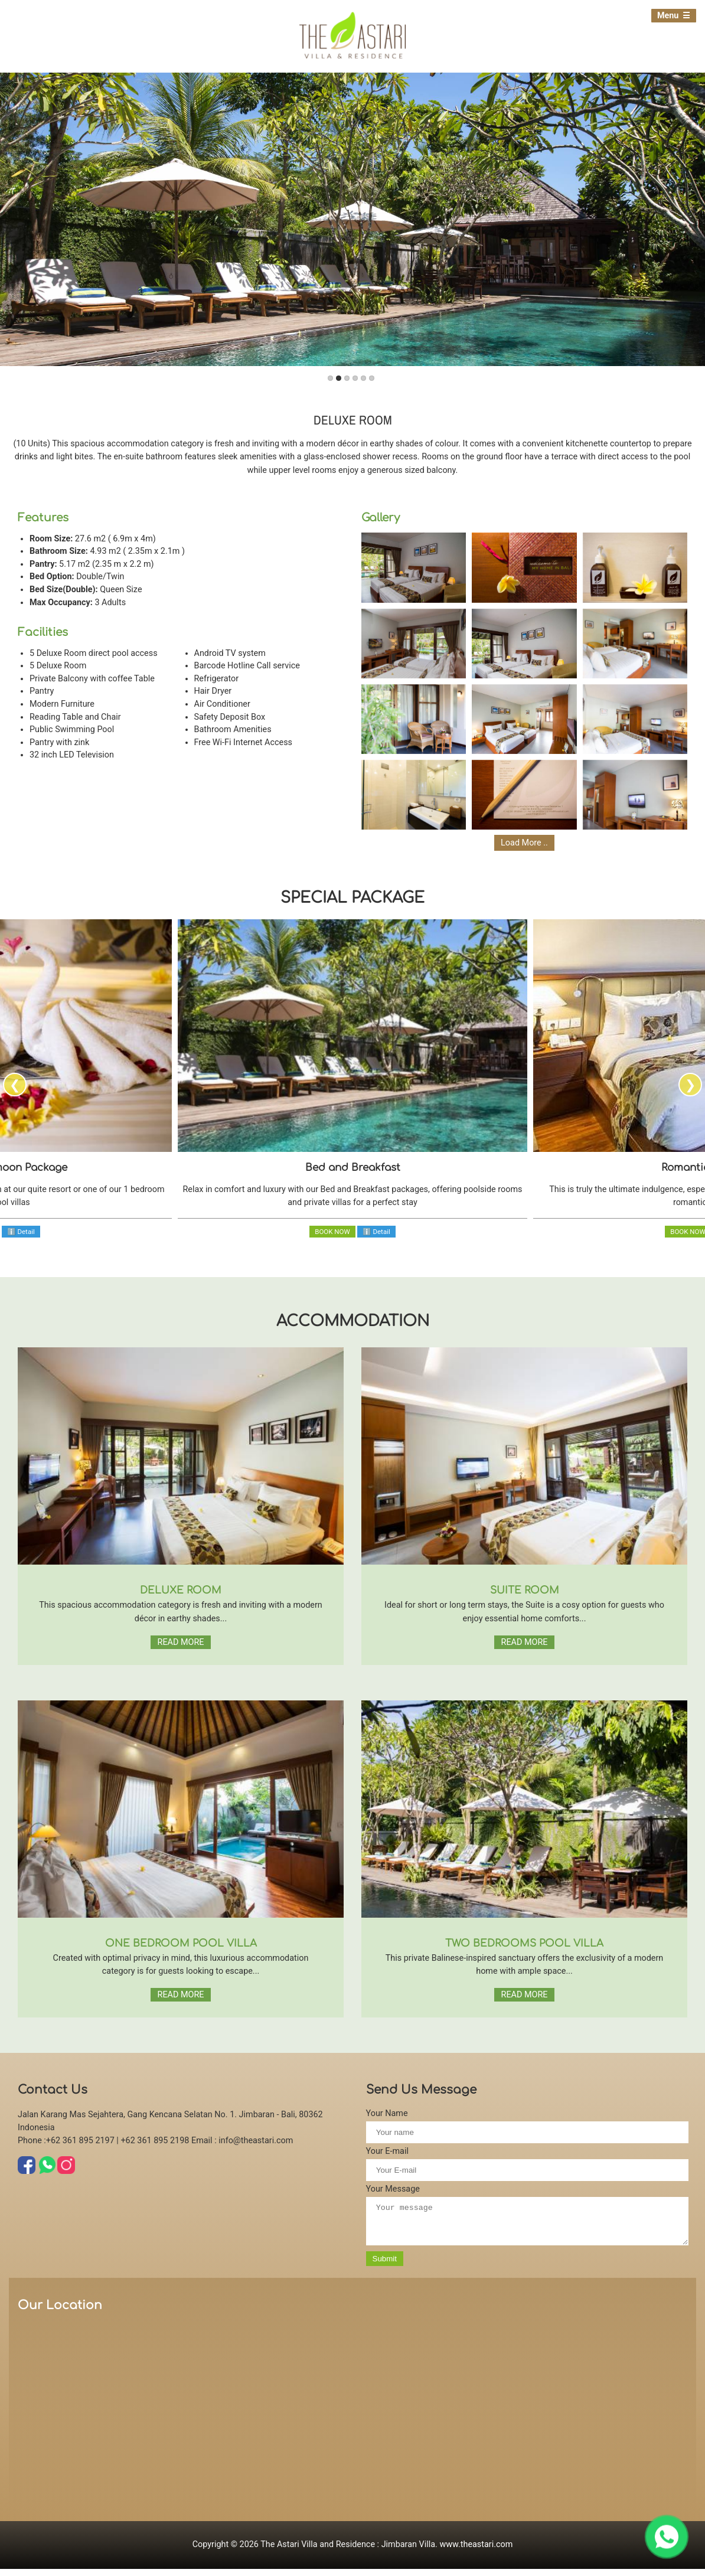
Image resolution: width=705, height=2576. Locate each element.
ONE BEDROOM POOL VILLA (181, 1943)
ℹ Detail (21, 1231)
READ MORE (181, 1642)
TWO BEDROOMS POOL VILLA (524, 1943)
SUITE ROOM (524, 1590)
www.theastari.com (476, 2551)
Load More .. (524, 843)
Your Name (387, 2113)
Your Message (393, 2189)
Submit (385, 2265)
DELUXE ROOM (180, 1590)
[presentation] (15, 1084)
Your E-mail (387, 2151)
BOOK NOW (332, 1231)
